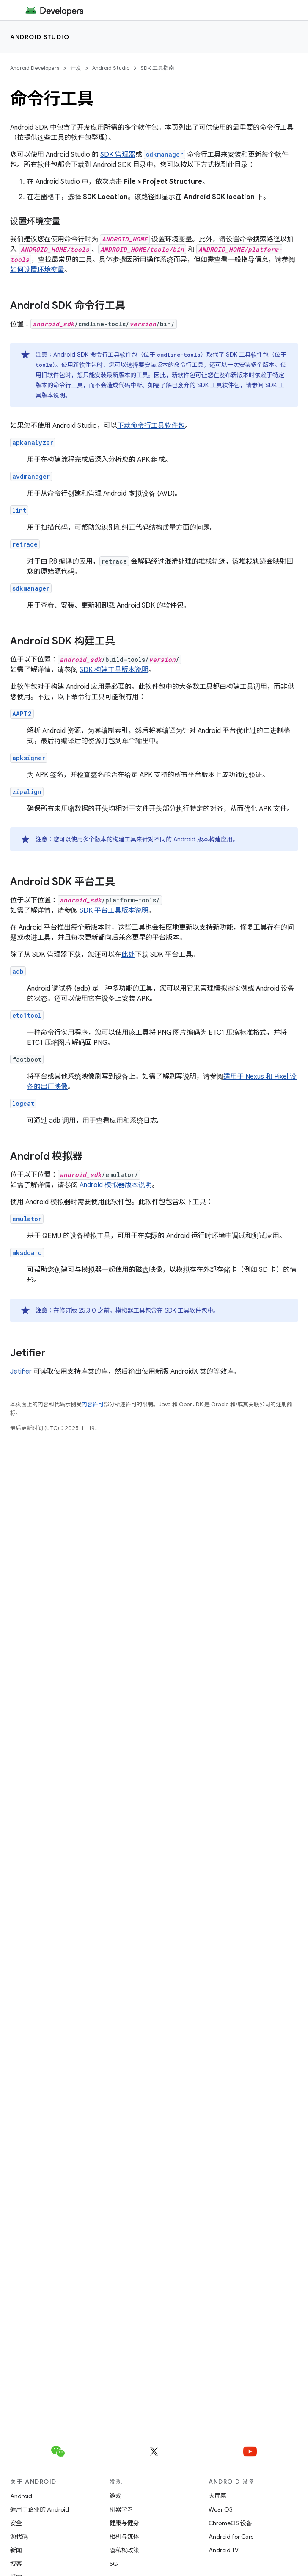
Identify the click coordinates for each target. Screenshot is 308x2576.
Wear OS (221, 2509)
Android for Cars (231, 2536)
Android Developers (34, 68)
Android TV (224, 2550)
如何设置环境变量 (37, 270)
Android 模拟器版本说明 (116, 1185)
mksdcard (27, 1253)
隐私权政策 (124, 2550)
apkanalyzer (32, 443)
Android (21, 2496)
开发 (75, 68)
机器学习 (121, 2509)
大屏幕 (217, 2496)
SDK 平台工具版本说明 (114, 910)
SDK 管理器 (117, 154)
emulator (26, 1219)
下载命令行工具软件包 (151, 426)
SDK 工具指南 (157, 68)
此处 (128, 954)
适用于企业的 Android (39, 2509)
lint (19, 510)
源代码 (19, 2536)
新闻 (16, 2550)
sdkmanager (31, 588)
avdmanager (31, 476)
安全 (16, 2523)
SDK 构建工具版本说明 (114, 670)
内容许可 (93, 1404)
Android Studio (39, 37)
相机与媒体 (124, 2536)
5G (114, 2564)
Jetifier (21, 1371)
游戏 (115, 2496)
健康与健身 (124, 2523)
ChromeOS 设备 (230, 2523)
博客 (16, 2564)
